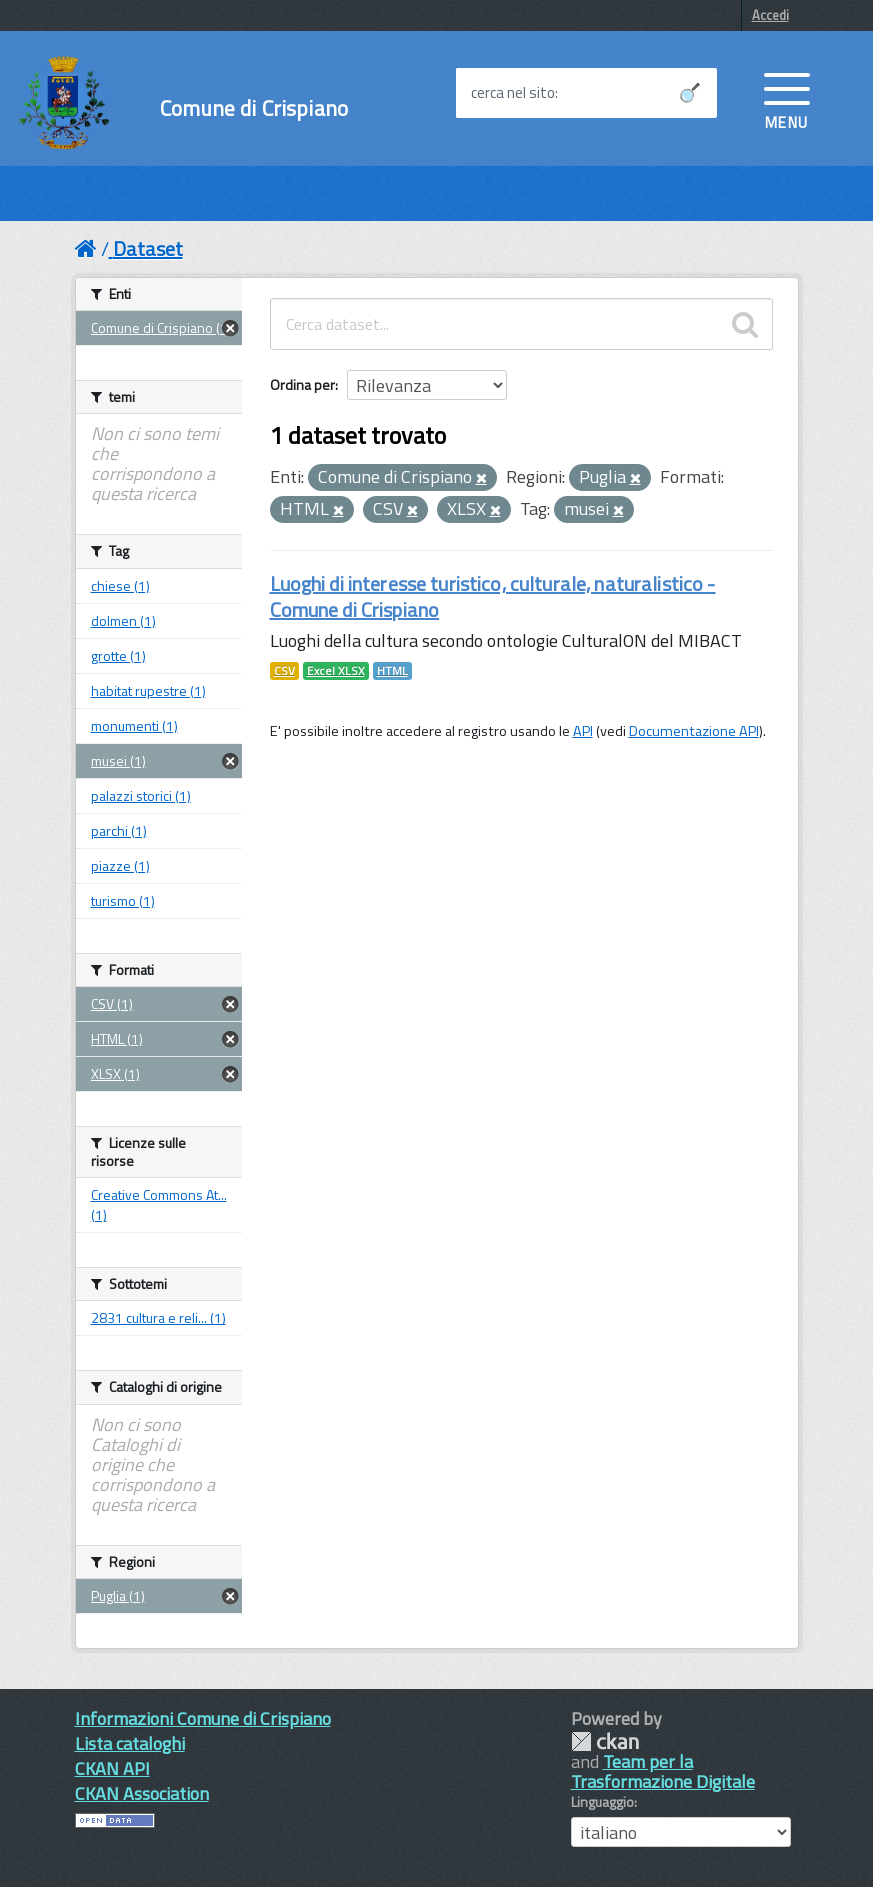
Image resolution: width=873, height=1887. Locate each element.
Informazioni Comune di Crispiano (203, 1718)
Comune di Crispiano (254, 108)
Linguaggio (602, 1802)
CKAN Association (142, 1793)
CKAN (605, 1741)
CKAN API (112, 1768)
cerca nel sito (513, 93)
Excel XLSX (336, 671)
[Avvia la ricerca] (690, 93)
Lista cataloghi (130, 1743)
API (583, 731)
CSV (284, 671)
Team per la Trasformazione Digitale (663, 1771)
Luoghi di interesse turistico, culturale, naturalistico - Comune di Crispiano (493, 596)
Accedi (770, 15)
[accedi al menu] (787, 99)
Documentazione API (694, 731)
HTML (392, 671)
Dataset (148, 248)
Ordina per (302, 384)
